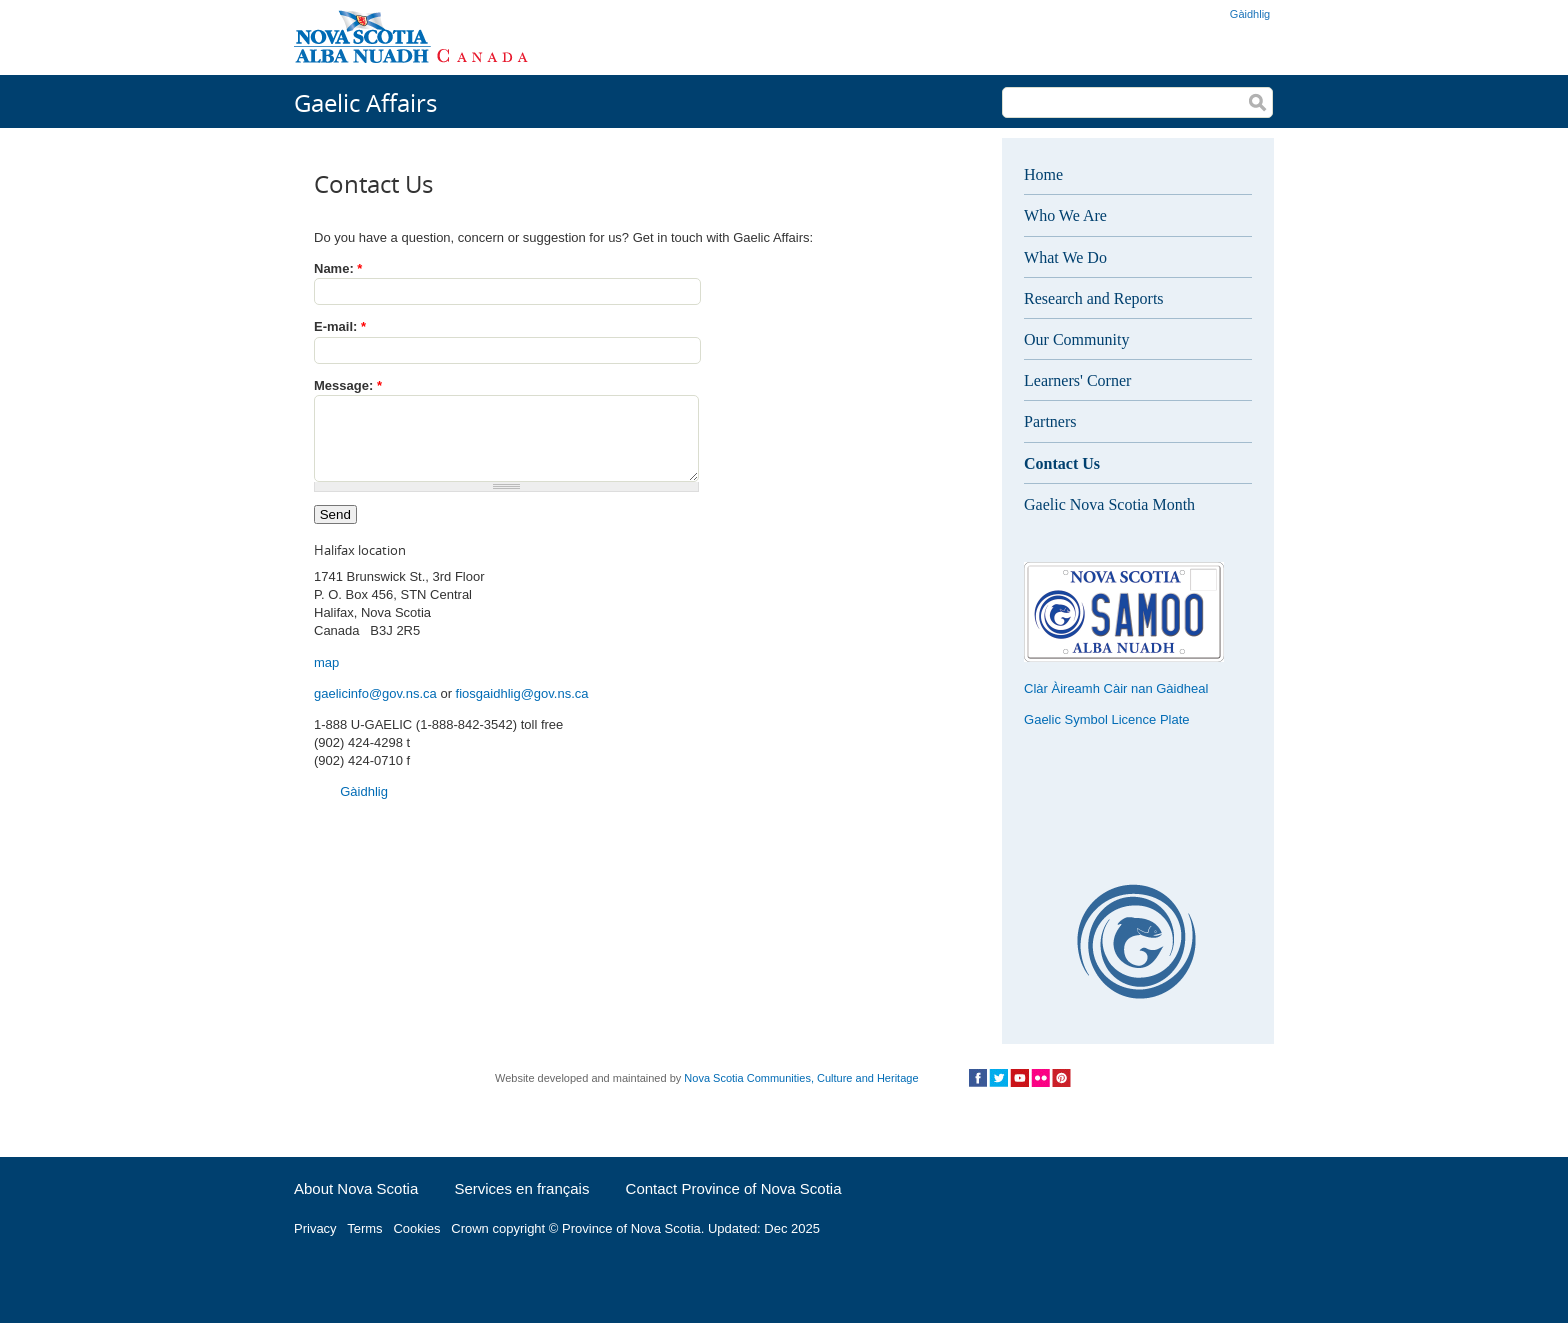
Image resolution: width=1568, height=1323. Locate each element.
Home (1043, 174)
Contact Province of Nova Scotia (734, 1188)
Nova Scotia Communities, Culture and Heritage (801, 1078)
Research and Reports (1094, 298)
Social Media (1019, 1078)
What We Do (1065, 257)
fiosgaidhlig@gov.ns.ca (522, 708)
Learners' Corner (1077, 380)
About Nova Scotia (356, 1188)
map (326, 677)
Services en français (521, 1188)
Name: (338, 268)
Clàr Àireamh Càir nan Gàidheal (1116, 688)
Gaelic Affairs (365, 102)
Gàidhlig (1250, 14)
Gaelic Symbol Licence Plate (1106, 719)
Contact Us (1062, 463)
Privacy (315, 1228)
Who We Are (1065, 215)
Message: (348, 385)
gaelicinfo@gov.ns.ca (375, 708)
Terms (364, 1228)
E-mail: (340, 326)
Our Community (1076, 339)
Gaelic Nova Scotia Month (1109, 504)
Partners (1050, 421)
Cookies (416, 1228)
